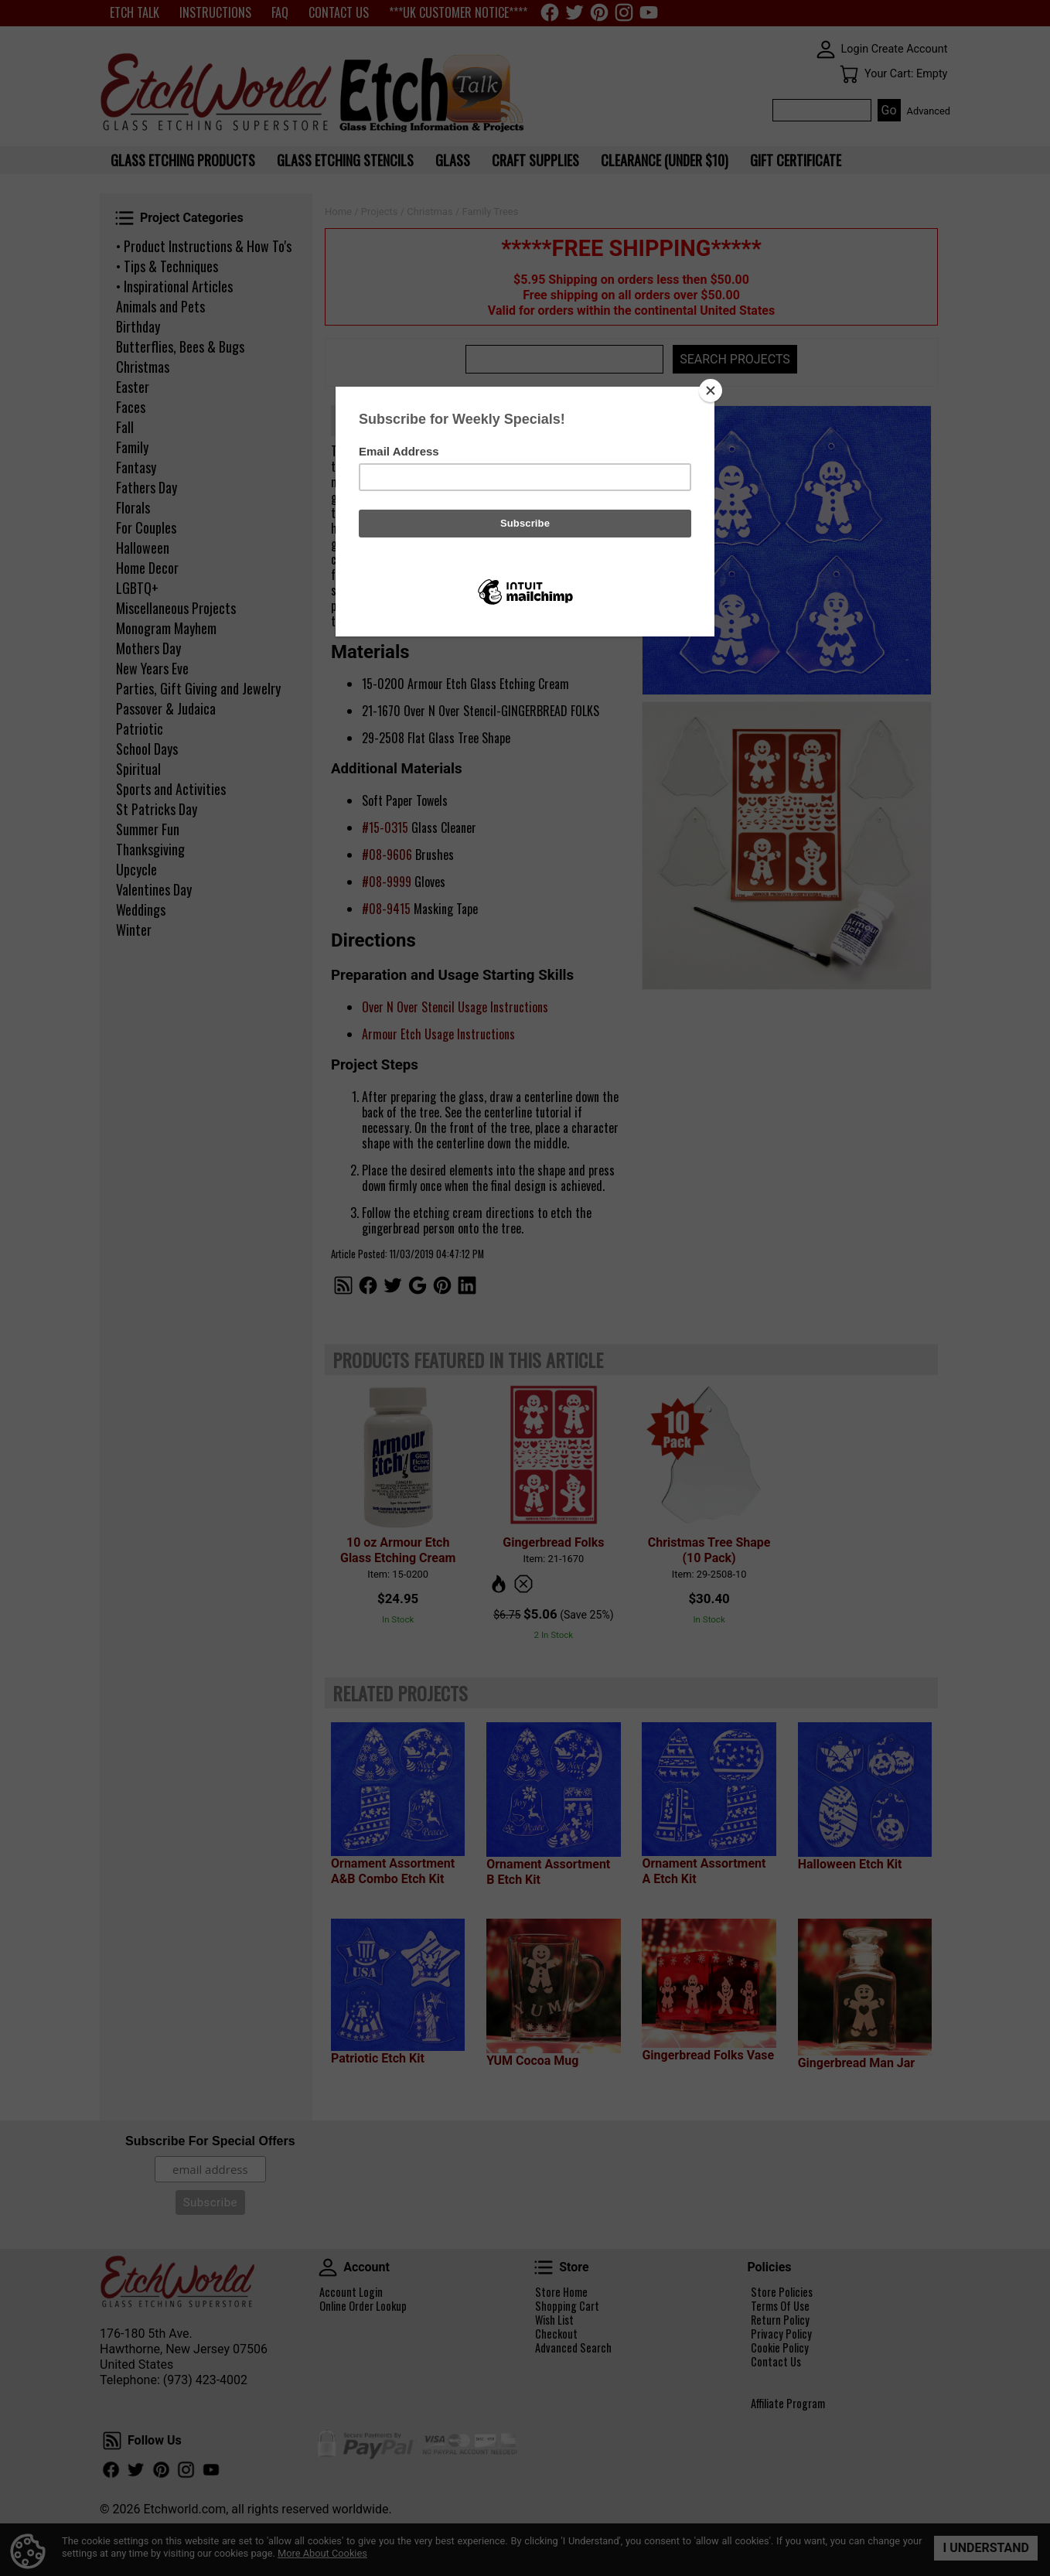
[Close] (710, 390)
